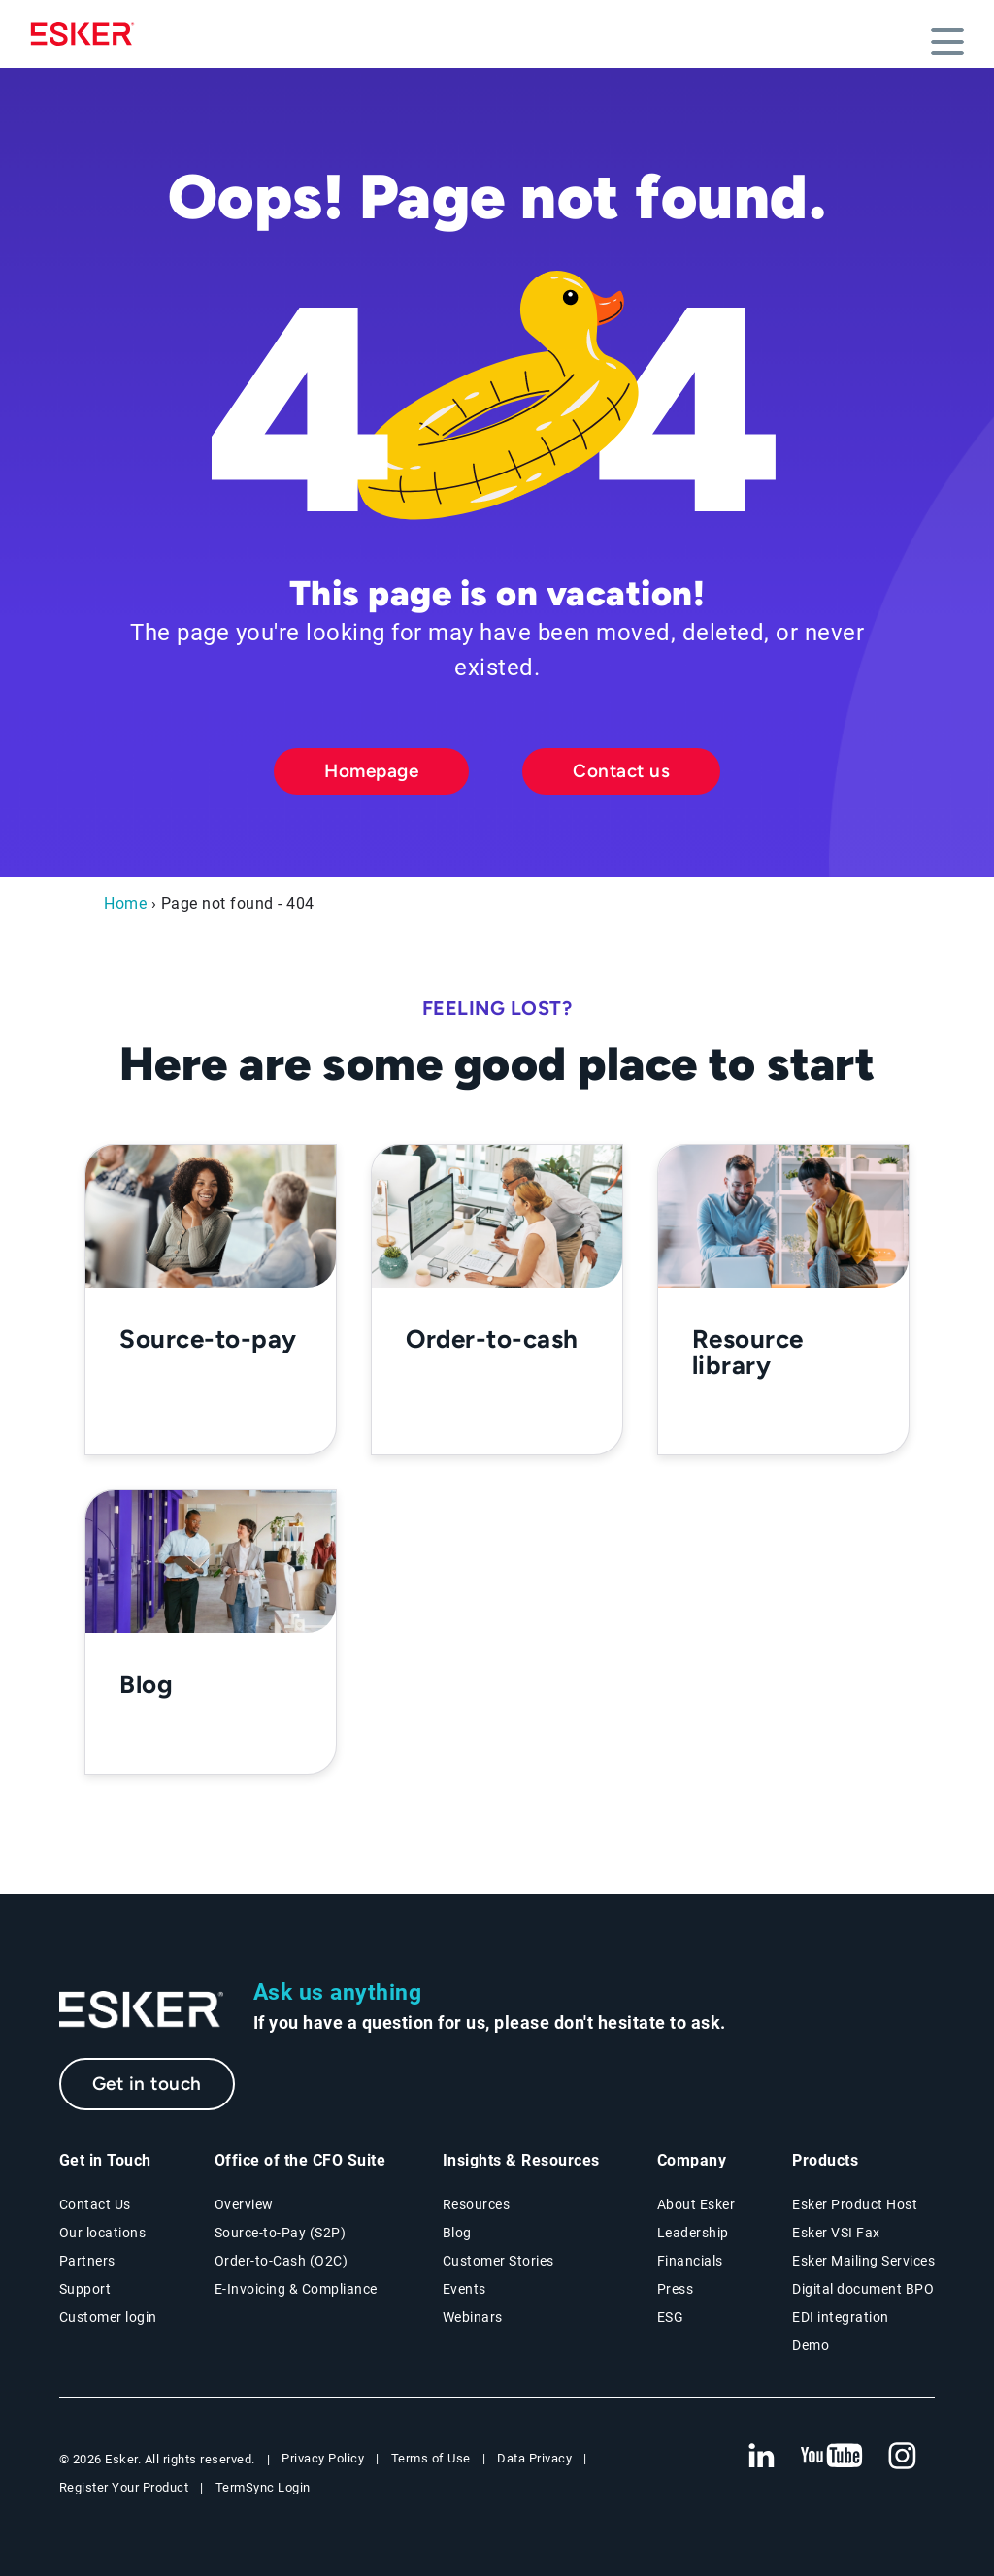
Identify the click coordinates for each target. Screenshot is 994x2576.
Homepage (371, 771)
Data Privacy (534, 2458)
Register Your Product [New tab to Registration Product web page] (124, 2487)
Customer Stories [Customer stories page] (498, 2260)
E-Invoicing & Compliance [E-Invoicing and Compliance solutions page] (296, 2289)
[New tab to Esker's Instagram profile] (902, 2456)
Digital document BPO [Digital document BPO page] (863, 2289)
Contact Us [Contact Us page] (95, 2204)
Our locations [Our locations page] (103, 2232)
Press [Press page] (675, 2289)
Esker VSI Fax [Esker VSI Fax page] (836, 2232)
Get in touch (147, 2083)
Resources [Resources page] (477, 2204)
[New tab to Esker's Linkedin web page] (761, 2456)
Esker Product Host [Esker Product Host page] (854, 2204)
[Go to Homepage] (141, 2010)
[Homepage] (87, 34)
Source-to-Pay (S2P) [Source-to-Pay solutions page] (281, 2232)
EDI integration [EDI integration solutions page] (840, 2317)
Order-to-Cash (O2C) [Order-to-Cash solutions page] (281, 2260)
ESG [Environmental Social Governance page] (670, 2317)
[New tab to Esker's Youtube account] (832, 2456)
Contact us (621, 771)
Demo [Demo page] (810, 2345)
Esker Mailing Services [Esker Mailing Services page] (863, 2260)
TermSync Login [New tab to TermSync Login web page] (263, 2487)
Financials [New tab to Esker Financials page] (690, 2260)
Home (125, 904)
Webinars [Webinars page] (473, 2317)
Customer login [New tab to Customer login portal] (108, 2317)
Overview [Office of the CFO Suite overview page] (244, 2204)
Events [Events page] (464, 2289)
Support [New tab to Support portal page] (85, 2289)
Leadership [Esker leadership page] (693, 2232)
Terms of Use (431, 2458)
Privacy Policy (323, 2458)
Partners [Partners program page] (87, 2260)
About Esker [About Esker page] (696, 2204)
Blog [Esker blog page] (457, 2232)
